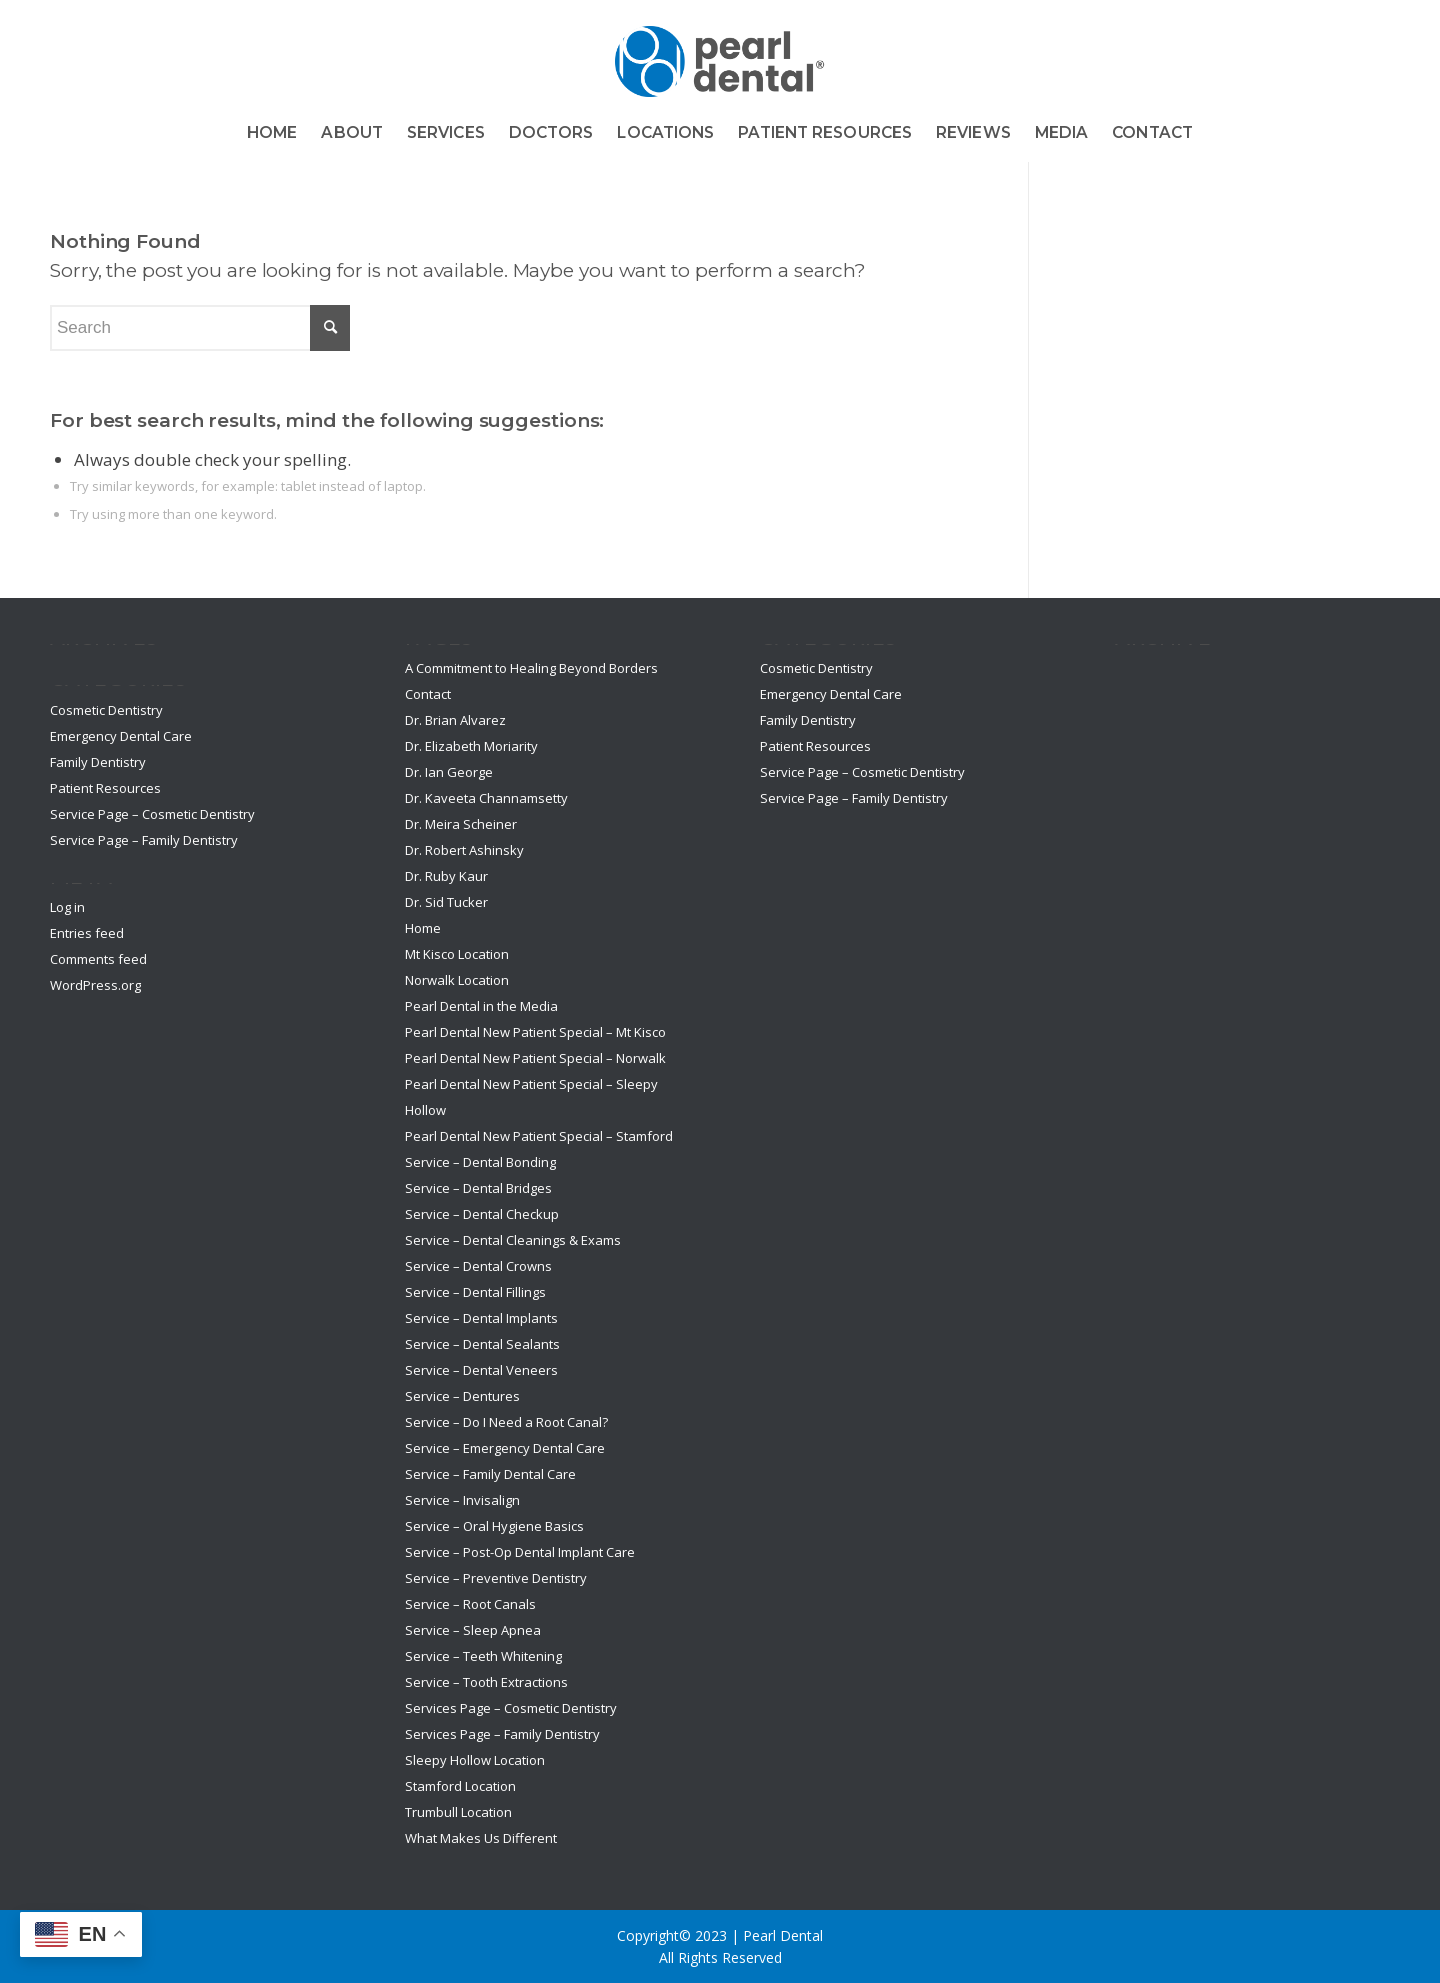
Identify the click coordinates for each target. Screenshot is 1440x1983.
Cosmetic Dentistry (106, 710)
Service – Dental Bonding (480, 1162)
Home (423, 928)
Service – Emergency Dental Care (505, 1448)
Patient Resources (105, 788)
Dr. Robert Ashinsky (464, 850)
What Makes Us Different (481, 1838)
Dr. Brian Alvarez (455, 720)
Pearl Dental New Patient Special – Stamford (539, 1136)
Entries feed (87, 933)
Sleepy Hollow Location (475, 1760)
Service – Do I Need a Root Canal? (506, 1422)
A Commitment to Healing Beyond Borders (531, 668)
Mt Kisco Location (457, 954)
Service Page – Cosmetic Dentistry (152, 814)
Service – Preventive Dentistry (496, 1578)
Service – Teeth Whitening (483, 1656)
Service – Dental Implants (481, 1318)
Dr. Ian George (449, 772)
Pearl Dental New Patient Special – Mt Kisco (535, 1032)
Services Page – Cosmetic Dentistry (511, 1708)
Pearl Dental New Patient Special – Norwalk (535, 1058)
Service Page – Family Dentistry (144, 840)
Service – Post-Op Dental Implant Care (520, 1552)
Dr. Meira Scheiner (461, 824)
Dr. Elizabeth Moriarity (471, 746)
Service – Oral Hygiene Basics (494, 1526)
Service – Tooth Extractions (486, 1682)
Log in (67, 907)
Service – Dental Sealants (482, 1344)
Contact (428, 694)
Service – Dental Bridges (478, 1188)
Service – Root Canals (470, 1604)
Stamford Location (460, 1786)
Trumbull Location (458, 1812)
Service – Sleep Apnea (473, 1630)
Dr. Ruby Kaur (446, 876)
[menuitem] (272, 132)
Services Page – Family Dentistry (502, 1734)
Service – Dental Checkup (482, 1214)
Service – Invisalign (462, 1500)
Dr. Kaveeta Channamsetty (486, 798)
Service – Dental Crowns (478, 1266)
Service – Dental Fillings (475, 1292)
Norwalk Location (457, 980)
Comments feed (98, 959)
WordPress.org (95, 985)
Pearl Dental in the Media (481, 1006)
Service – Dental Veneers (481, 1370)
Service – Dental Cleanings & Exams (513, 1240)
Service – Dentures (462, 1396)
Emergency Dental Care (121, 736)
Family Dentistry (98, 762)
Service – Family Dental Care (490, 1474)
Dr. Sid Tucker (446, 902)
